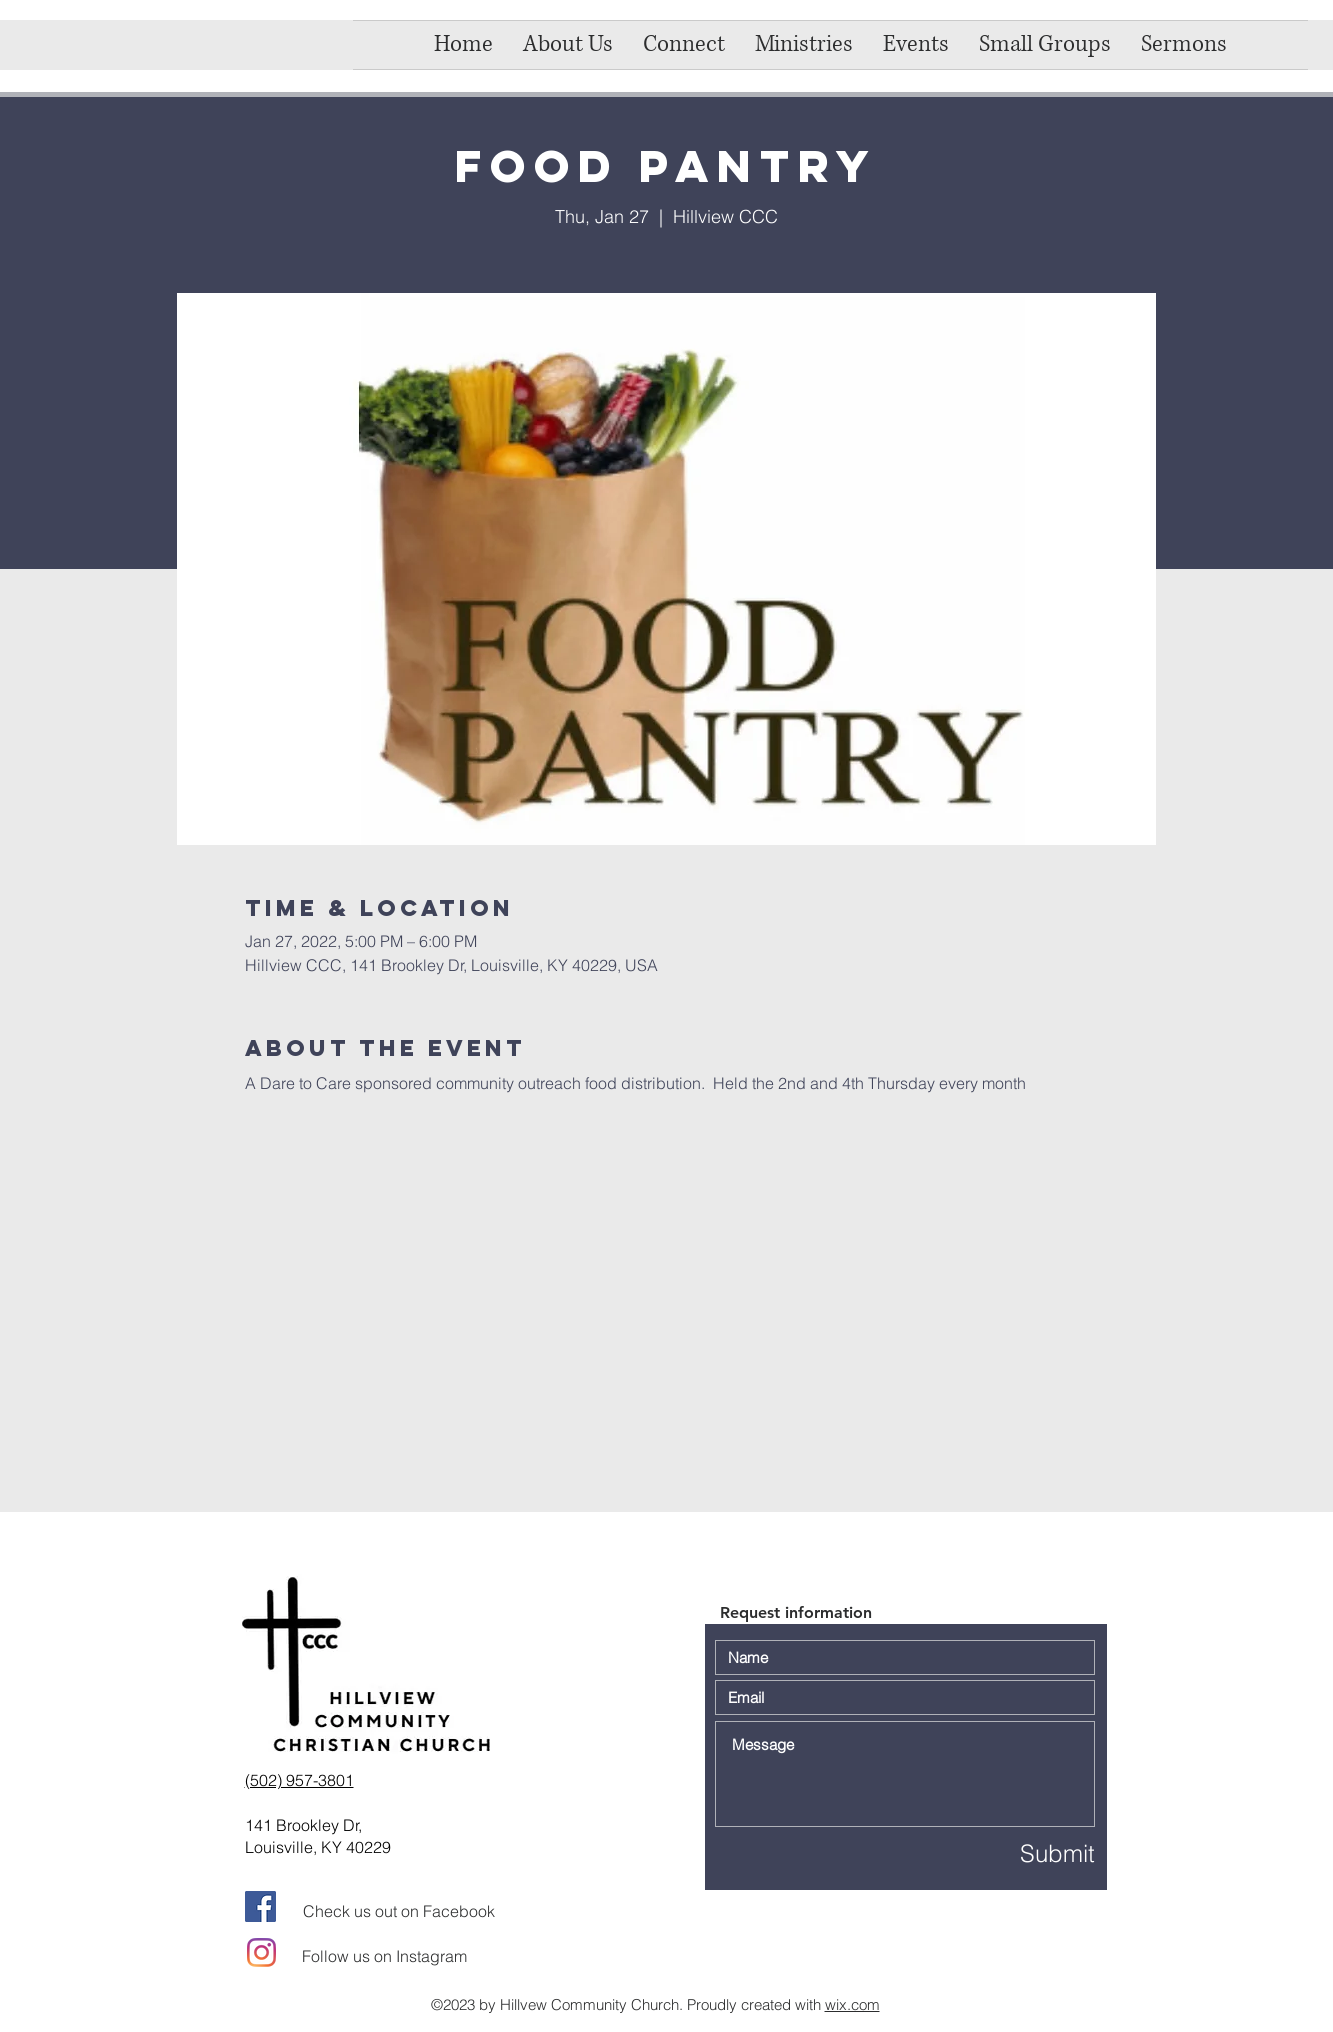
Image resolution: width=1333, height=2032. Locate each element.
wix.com (852, 2004)
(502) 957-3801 (299, 1780)
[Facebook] (260, 1906)
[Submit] (1024, 1853)
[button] (684, 45)
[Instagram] (261, 1952)
